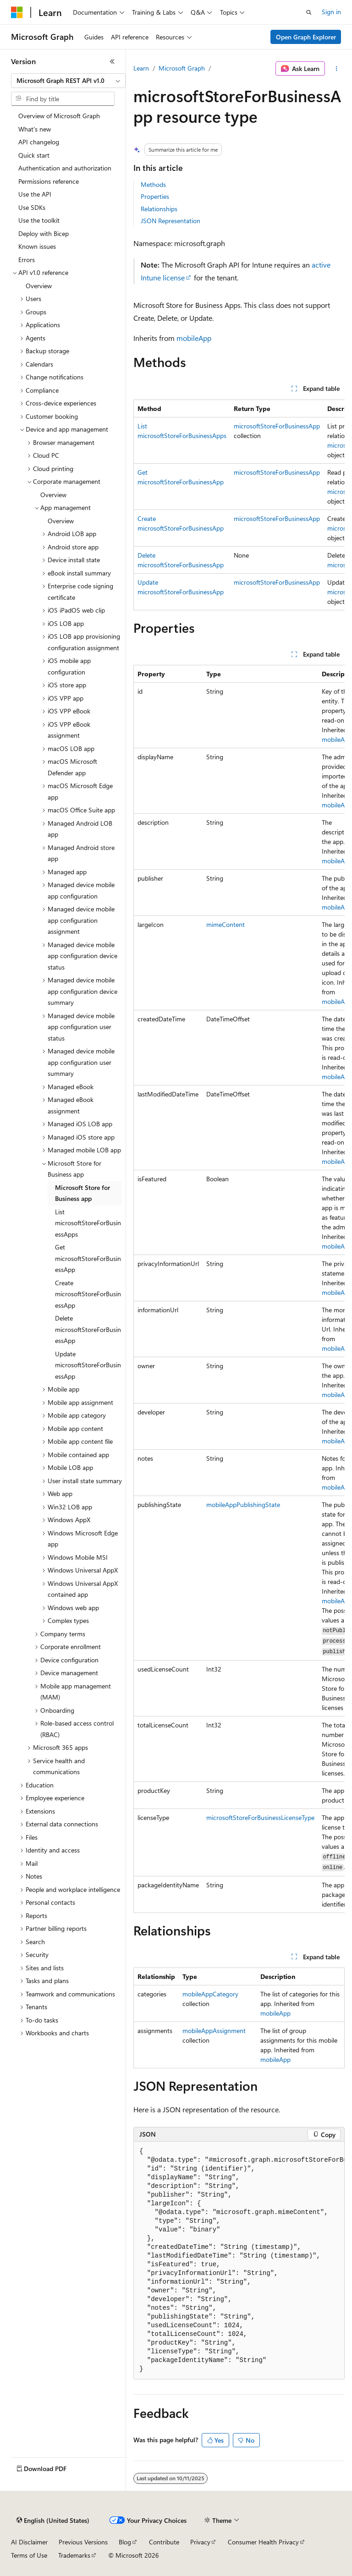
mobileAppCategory (210, 1994)
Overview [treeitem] (39, 285)
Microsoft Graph (182, 68)
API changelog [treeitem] (38, 141)
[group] (239, 505)
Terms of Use (29, 2555)
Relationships (159, 208)
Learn (141, 68)
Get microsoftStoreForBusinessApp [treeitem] (88, 1258)
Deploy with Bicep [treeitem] (43, 233)
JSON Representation (170, 220)
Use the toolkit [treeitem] (39, 220)
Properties (155, 196)
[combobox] (68, 80)
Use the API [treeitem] (34, 194)
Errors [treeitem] (26, 259)
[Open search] (309, 12)
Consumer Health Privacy (263, 2542)
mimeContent (225, 924)
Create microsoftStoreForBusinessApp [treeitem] (88, 1294)
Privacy (200, 2542)
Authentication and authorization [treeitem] (64, 168)
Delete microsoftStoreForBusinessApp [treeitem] (88, 1329)
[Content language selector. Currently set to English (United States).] (53, 2520)
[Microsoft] (17, 12)
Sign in (331, 11)
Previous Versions (83, 2542)
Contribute (164, 2542)
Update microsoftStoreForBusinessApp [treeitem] (88, 1365)
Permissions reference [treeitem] (48, 181)
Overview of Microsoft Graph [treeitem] (59, 115)
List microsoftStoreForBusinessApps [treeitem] (88, 1223)
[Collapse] (112, 61)
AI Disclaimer (29, 2542)
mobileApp (193, 338)
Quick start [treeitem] (34, 155)
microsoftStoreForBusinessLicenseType (260, 1817)
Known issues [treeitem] (37, 246)
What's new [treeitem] (34, 129)
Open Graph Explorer (306, 37)
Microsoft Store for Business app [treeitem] (82, 1193)
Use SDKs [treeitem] (31, 207)
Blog (125, 2542)
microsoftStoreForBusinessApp (277, 426)
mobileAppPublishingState (243, 1504)
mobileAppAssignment (214, 2030)
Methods (153, 184)
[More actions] (337, 68)
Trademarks (74, 2555)
